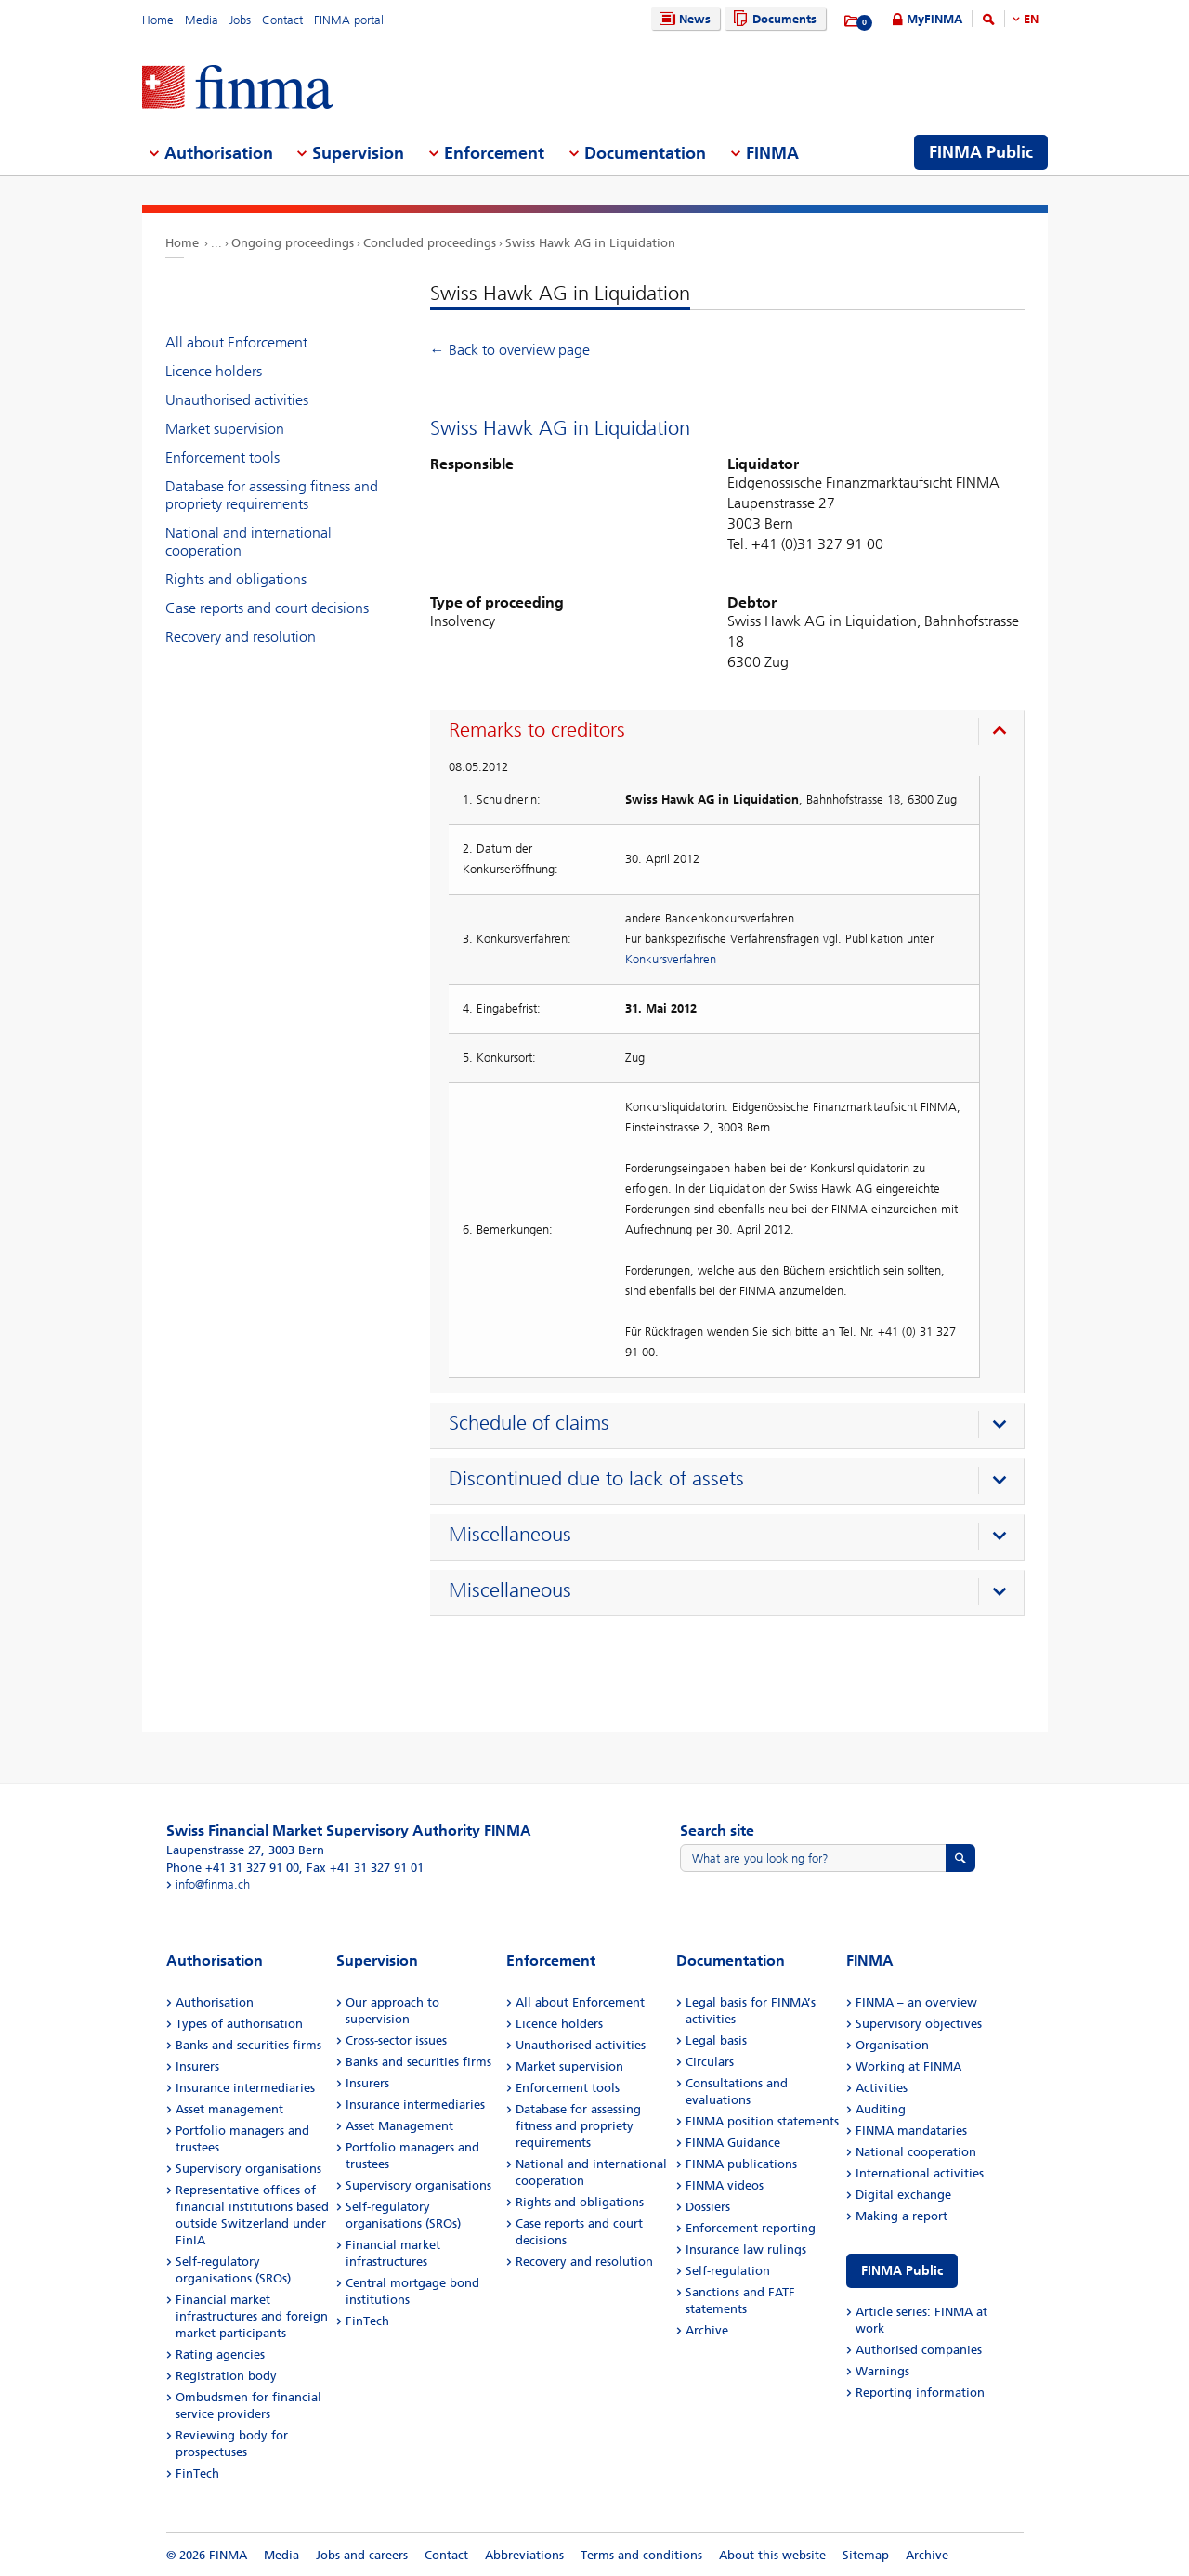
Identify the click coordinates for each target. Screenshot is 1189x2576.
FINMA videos (725, 2185)
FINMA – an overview (916, 2002)
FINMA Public (902, 2271)
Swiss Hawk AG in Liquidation (590, 243)
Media (201, 20)
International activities (920, 2173)
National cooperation (916, 2152)
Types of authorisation (239, 2024)
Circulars (710, 2062)
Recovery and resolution (240, 637)
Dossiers (708, 2207)
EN (1031, 19)
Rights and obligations (236, 579)
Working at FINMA (908, 2066)
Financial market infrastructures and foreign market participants (252, 2316)
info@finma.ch (213, 1884)
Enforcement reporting (751, 2228)
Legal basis (716, 2040)
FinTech (197, 2473)
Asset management (229, 2109)
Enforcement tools (222, 457)
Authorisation (215, 2002)
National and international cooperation (248, 541)
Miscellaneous (510, 1535)
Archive (707, 2330)
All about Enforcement (236, 342)
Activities (882, 2088)
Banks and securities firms (248, 2045)
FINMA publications (741, 2164)
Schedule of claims (529, 1423)
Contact (282, 20)
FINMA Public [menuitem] (981, 152)
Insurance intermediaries (245, 2088)
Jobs (240, 20)
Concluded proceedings (429, 243)
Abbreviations (524, 2555)
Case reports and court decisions (267, 608)
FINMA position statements (762, 2121)
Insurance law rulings (746, 2249)
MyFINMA (934, 19)
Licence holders (213, 371)
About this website (772, 2555)
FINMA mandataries (911, 2131)
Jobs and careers (362, 2555)
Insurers (197, 2066)
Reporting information (920, 2392)
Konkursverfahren (670, 959)
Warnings (882, 2371)
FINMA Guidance (733, 2143)
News (683, 19)
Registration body (226, 2376)
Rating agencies (220, 2354)
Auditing (881, 2109)
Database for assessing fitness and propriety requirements (271, 495)
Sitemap (866, 2555)
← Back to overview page (510, 350)
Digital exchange (903, 2195)
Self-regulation (728, 2271)
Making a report (901, 2216)
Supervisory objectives (919, 2024)
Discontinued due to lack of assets (596, 1479)
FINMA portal (349, 20)
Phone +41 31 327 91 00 (232, 1868)
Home (158, 20)
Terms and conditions (641, 2555)
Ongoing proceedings (292, 243)
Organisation (892, 2045)
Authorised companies (919, 2350)
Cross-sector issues (396, 2040)
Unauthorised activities (236, 400)
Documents (772, 19)
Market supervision (224, 429)
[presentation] (731, 733)
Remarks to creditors (537, 730)
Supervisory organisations (248, 2169)
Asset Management (399, 2126)
